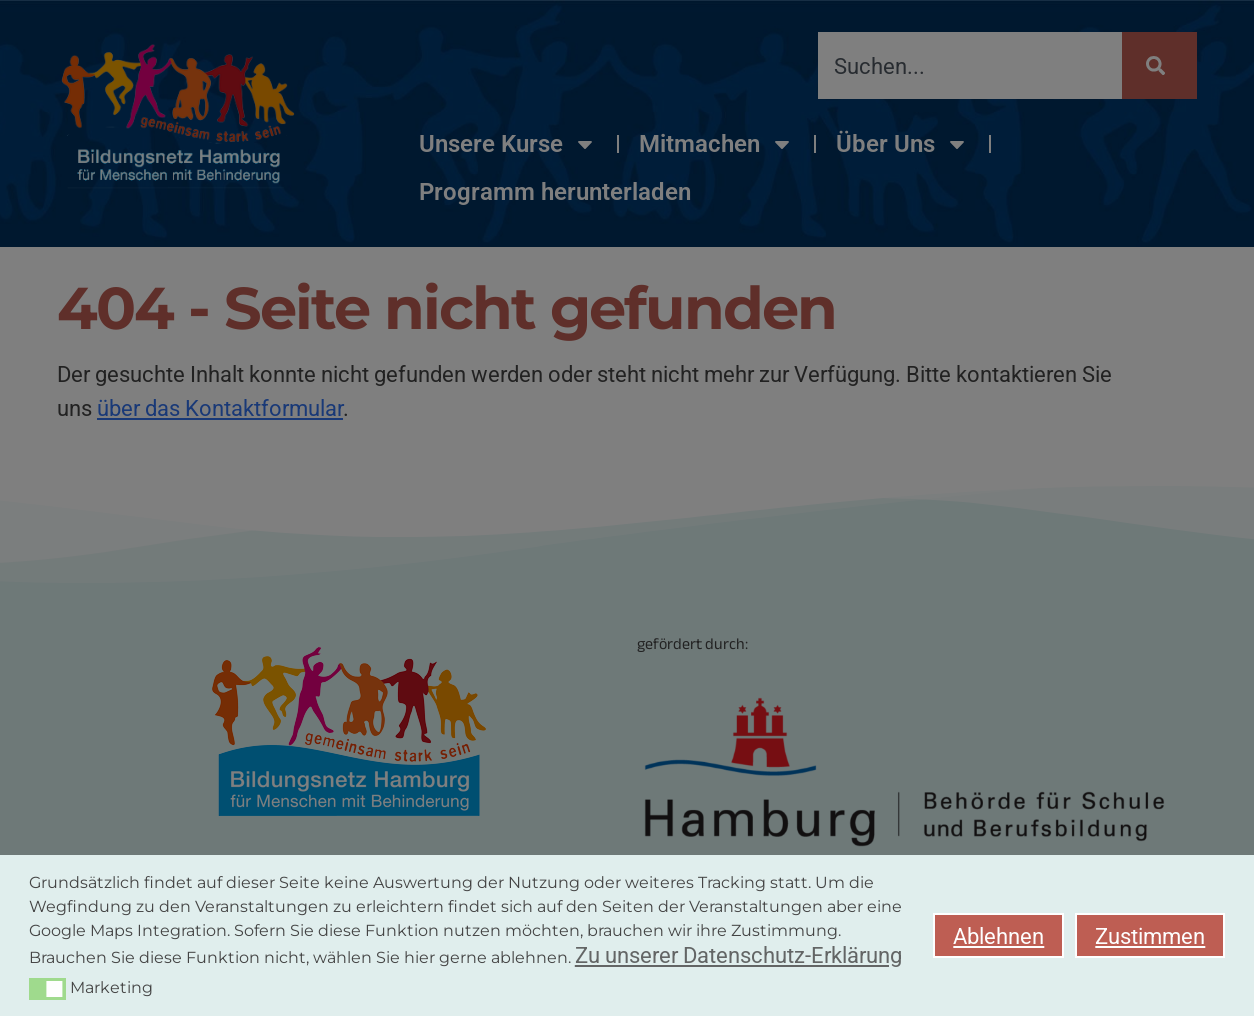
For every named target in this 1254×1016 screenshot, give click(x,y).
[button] (47, 989)
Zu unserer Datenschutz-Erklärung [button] (738, 955)
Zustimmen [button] (1150, 936)
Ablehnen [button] (998, 936)
